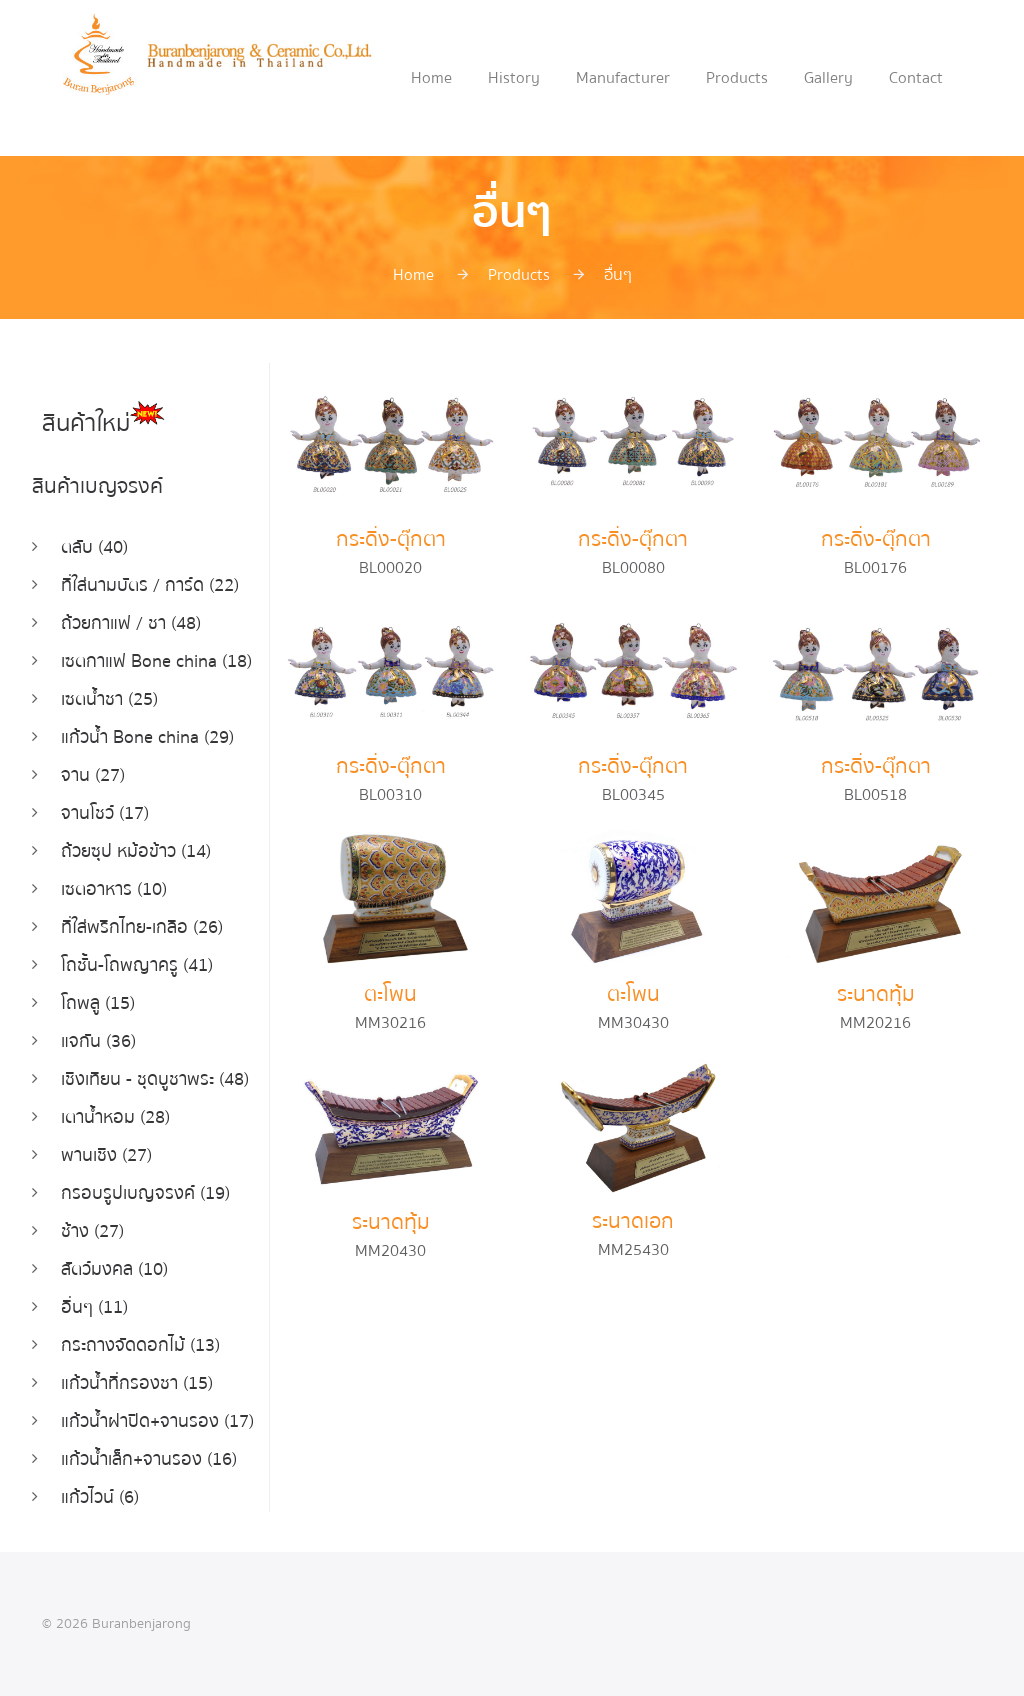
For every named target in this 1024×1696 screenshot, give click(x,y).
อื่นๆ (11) (94, 1307)
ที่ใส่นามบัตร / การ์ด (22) (150, 585)
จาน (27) (93, 775)
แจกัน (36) (98, 1041)
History (514, 78)
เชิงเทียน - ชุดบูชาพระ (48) (155, 1079)
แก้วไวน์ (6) (100, 1497)
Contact (916, 78)
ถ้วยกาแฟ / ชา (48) (131, 623)
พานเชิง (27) (106, 1155)
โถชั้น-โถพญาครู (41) (137, 965)
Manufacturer (623, 78)
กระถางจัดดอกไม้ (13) (140, 1345)
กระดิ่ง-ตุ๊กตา (391, 539)
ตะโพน (390, 994)
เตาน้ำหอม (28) (115, 1117)
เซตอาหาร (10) (114, 889)
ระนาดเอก (633, 1221)
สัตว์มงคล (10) (114, 1269)
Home (431, 78)
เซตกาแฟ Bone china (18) (156, 661)
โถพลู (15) (98, 1003)
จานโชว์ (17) (105, 813)
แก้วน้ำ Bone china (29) (147, 737)
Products (737, 78)
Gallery (828, 78)
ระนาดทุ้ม (876, 994)
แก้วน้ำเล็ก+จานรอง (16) (149, 1459)
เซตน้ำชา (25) (109, 699)
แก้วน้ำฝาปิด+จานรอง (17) (157, 1421)
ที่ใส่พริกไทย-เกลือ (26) (142, 927)
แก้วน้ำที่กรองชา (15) (137, 1383)
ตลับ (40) (94, 547)
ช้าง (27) (92, 1231)
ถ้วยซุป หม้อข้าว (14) (136, 851)
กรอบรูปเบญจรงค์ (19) (145, 1193)
